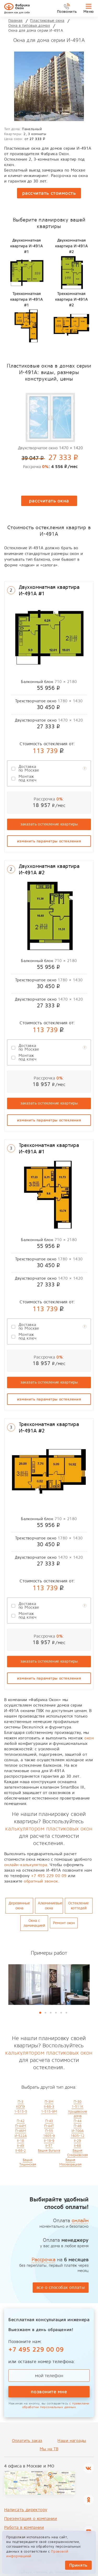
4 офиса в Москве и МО (29, 2466)
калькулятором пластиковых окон (49, 1828)
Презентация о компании (30, 2518)
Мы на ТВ (49, 2449)
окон (89, 1738)
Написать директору (25, 2509)
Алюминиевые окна (50, 1906)
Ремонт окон (64, 1923)
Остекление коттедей (78, 1906)
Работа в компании (24, 2527)
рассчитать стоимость (49, 193)
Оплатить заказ (27, 2440)
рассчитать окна (49, 500)
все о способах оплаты (61, 2287)
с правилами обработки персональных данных (55, 2405)
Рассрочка (43, 2259)
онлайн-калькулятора (25, 1864)
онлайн (80, 2220)
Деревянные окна (19, 1906)
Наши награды (71, 2440)
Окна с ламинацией (34, 1923)
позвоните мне (49, 2391)
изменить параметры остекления (49, 841)
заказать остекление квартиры (49, 824)
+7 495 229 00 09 (48, 1875)
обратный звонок (41, 1881)
